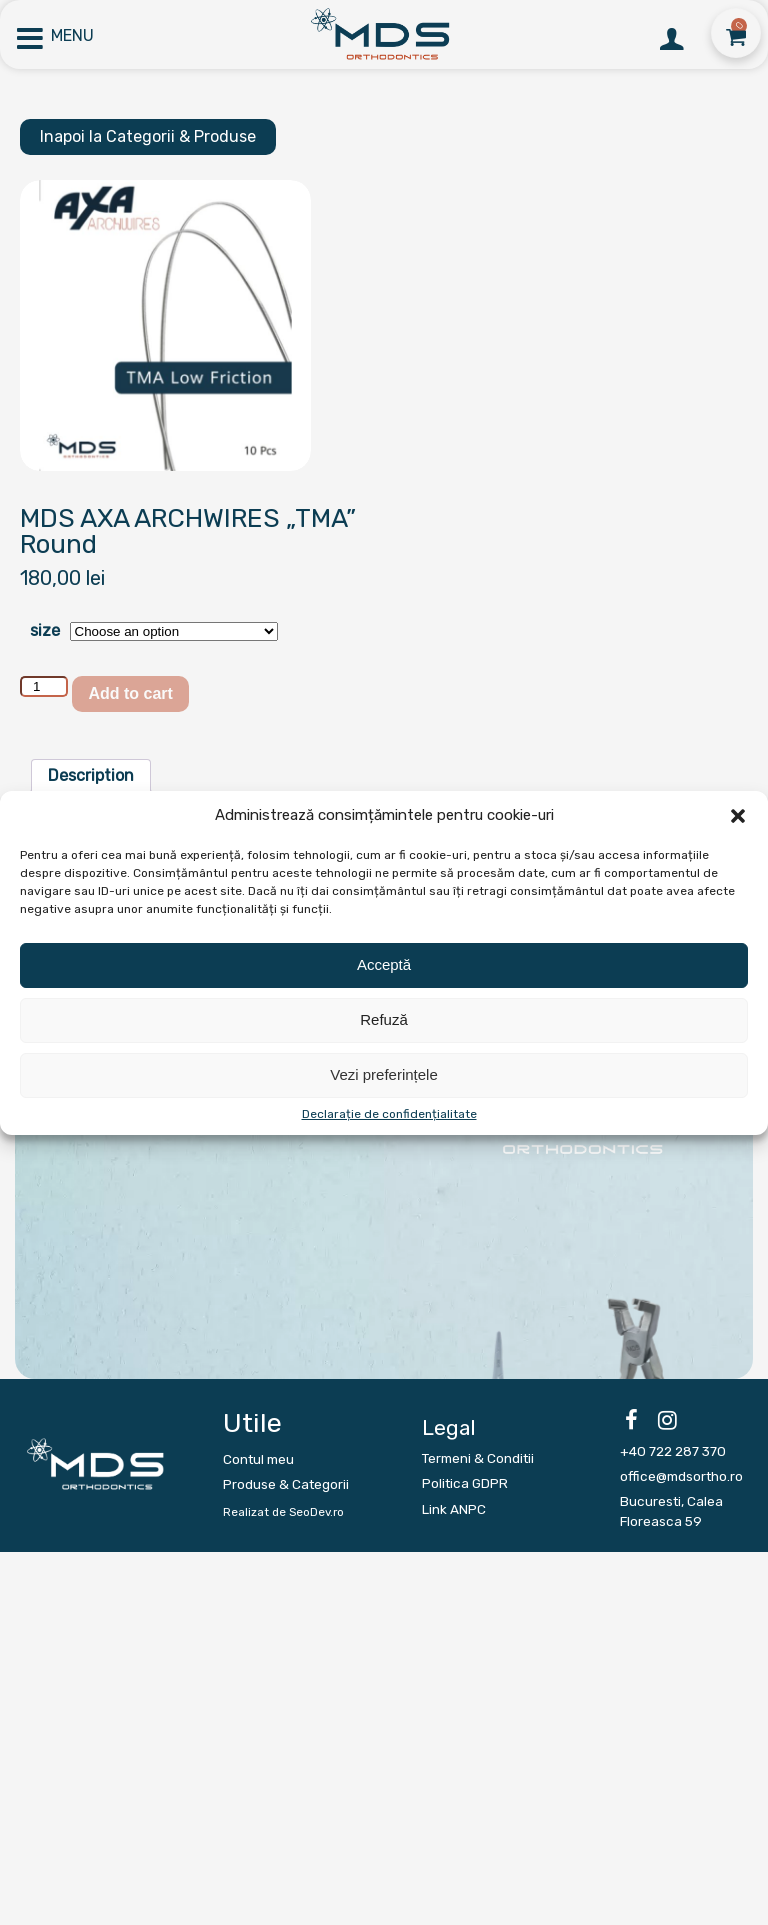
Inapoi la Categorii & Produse (148, 136)
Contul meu (258, 1459)
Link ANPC (454, 1509)
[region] (384, 1187)
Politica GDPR (465, 1483)
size (45, 630)
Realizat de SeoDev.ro (283, 1512)
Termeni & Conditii (478, 1458)
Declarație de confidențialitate (389, 1114)
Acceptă (384, 964)
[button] (738, 816)
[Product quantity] (44, 686)
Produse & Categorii (286, 1484)
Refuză (384, 1019)
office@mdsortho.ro (681, 1476)
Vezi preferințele (384, 1074)
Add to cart (130, 693)
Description (91, 775)
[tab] (91, 776)
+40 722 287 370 (673, 1451)
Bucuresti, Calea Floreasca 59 (671, 1511)
